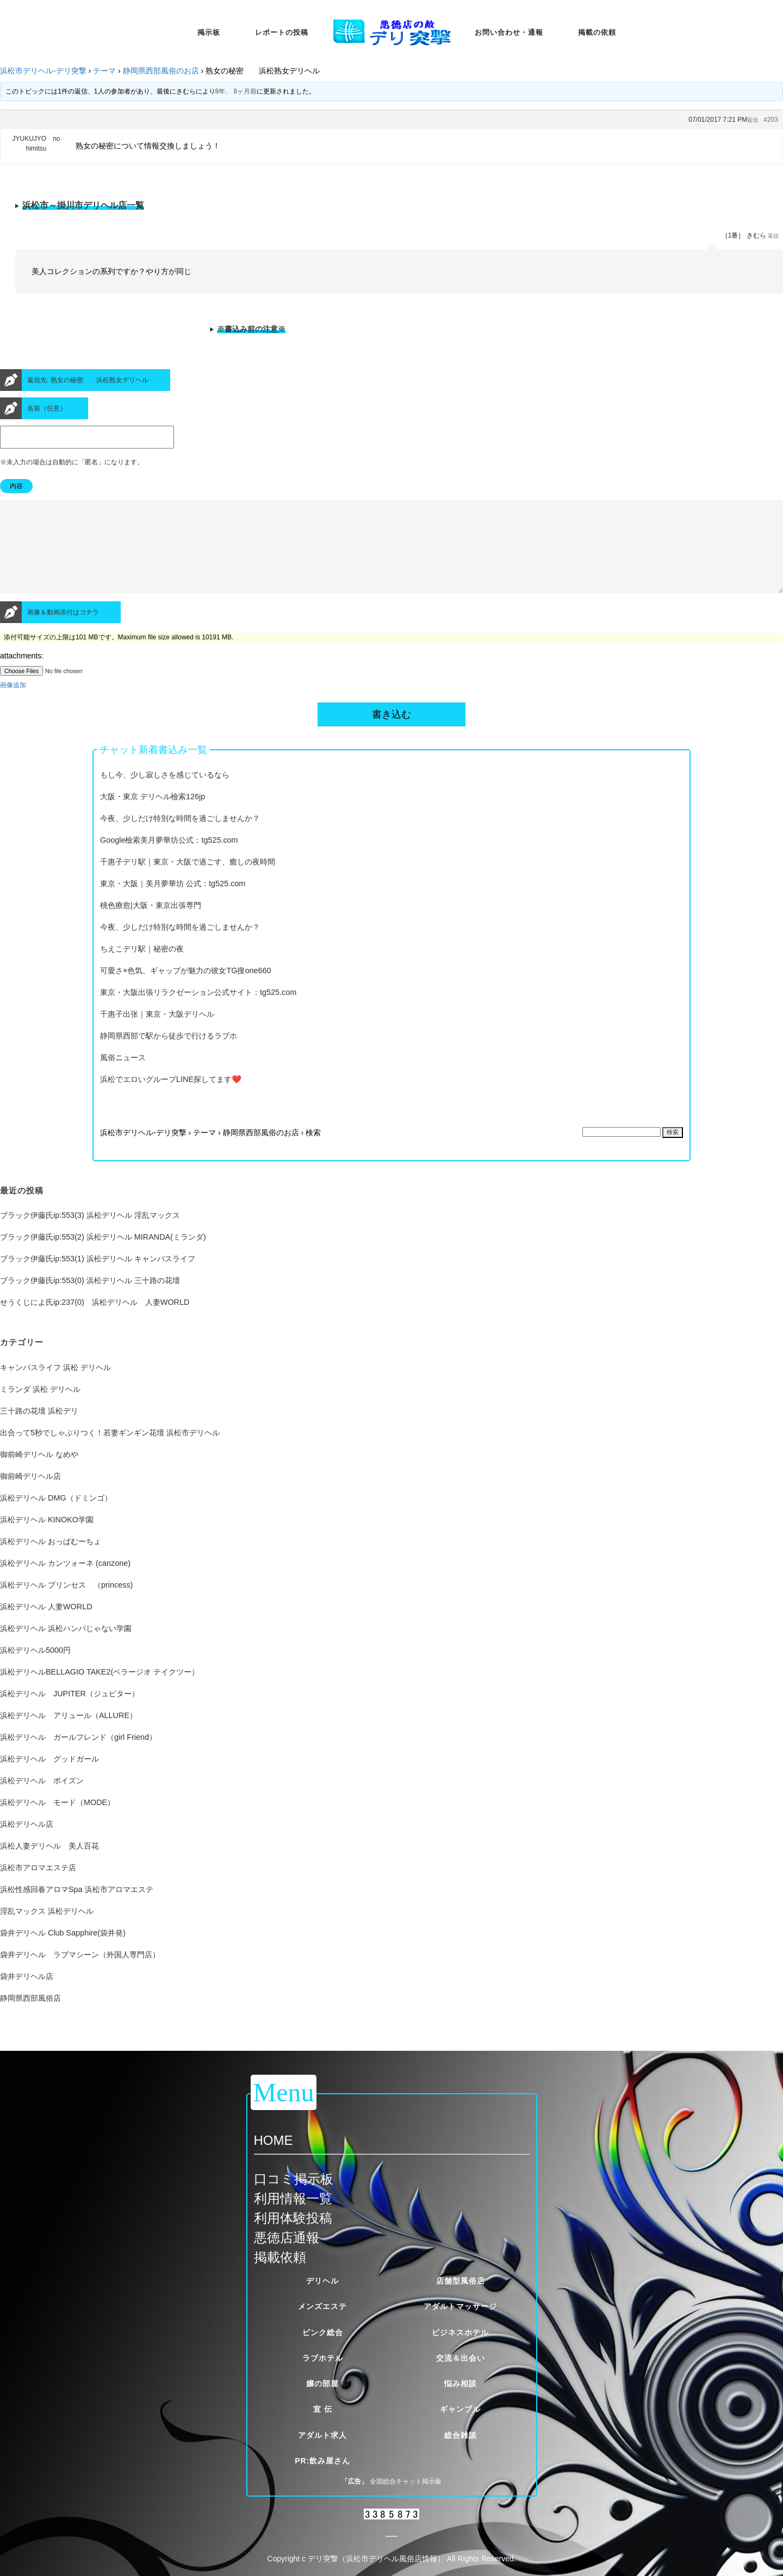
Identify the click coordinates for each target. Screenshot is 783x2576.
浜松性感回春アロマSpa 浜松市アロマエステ (76, 1909)
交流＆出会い (460, 2358)
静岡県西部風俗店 (30, 2017)
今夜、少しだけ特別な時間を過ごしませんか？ (180, 837)
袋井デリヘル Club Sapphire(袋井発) (63, 1952)
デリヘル (322, 2280)
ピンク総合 (322, 2332)
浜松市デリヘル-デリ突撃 (43, 70)
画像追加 (13, 704)
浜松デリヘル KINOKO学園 (47, 1539)
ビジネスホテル (460, 2332)
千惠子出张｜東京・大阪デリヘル (157, 1033)
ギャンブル (460, 2409)
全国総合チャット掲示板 (406, 2481)
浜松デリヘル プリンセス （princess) (66, 1604)
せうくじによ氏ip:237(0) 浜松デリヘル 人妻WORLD (94, 1321)
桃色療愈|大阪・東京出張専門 (150, 924)
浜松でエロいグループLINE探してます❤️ (170, 1098)
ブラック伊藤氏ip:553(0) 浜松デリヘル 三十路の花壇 (90, 1300)
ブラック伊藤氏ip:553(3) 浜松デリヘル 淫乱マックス (90, 1234)
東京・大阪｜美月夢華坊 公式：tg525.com (172, 903)
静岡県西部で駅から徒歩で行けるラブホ (168, 1055)
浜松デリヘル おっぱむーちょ (50, 1561)
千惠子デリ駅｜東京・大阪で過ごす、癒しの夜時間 (187, 881)
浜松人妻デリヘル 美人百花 (49, 1865)
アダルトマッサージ (460, 2306)
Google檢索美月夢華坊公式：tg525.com (169, 859)
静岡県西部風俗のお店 (161, 70)
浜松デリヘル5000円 (35, 1669)
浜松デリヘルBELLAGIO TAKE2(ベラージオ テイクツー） (99, 1691)
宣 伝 (322, 2409)
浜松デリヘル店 (26, 1843)
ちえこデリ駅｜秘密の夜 (142, 968)
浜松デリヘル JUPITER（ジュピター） (69, 1713)
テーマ (104, 70)
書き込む (391, 734)
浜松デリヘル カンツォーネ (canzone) (65, 1582)
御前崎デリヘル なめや (39, 1474)
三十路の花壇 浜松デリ (39, 1430)
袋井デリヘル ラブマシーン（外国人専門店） (80, 1974)
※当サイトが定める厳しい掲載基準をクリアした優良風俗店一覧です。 (391, 209)
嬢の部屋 (322, 2383)
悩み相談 (460, 2383)
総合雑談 (460, 2435)
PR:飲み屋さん (322, 2460)
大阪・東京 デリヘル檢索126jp (152, 816)
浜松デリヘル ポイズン (42, 1800)
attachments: (22, 675)
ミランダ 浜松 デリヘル (40, 1408)
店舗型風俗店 (460, 2280)
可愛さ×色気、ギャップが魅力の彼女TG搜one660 (185, 990)
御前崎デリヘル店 (30, 1495)
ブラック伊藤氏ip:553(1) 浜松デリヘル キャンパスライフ (97, 1278)
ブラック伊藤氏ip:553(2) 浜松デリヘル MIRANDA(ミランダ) (103, 1256)
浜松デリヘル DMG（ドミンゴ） (56, 1517)
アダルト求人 (322, 2435)
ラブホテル (322, 2358)
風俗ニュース (123, 1077)
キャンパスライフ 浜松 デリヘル (55, 1387)
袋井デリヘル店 (26, 1996)
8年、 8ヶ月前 (236, 91)
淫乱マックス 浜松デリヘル (47, 1930)
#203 (770, 119)
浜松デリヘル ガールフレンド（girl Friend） (78, 1756)
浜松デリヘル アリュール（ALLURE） (68, 1735)
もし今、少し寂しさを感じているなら (164, 794)
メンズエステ (322, 2306)
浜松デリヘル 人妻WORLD (46, 1626)
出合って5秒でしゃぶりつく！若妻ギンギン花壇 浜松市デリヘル (110, 1452)
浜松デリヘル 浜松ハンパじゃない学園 (66, 1648)
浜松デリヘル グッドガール (49, 1778)
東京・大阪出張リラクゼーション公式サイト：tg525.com (198, 1011)
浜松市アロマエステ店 (38, 1887)
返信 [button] (752, 120)
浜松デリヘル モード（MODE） (57, 1822)
